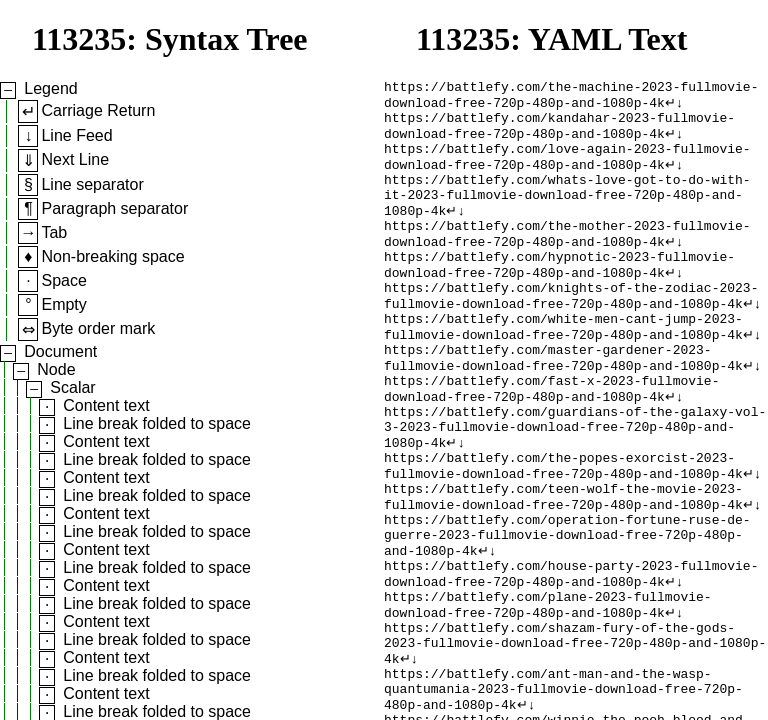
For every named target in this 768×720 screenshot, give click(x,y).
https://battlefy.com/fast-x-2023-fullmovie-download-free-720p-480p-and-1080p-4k (551, 440)
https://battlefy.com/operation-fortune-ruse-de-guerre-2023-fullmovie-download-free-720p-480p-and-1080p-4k (567, 611)
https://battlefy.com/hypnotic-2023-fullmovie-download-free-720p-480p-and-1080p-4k (559, 296)
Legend (50, 88)
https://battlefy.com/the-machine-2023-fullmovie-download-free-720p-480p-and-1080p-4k (571, 98)
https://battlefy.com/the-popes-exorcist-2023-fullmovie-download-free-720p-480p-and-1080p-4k (563, 530)
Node (56, 369)
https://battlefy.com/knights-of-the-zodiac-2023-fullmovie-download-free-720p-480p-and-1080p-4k (571, 332)
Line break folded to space (157, 423)
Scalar (72, 387)
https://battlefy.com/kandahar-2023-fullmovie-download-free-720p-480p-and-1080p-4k (559, 134)
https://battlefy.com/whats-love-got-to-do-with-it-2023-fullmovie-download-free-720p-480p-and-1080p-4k (567, 215)
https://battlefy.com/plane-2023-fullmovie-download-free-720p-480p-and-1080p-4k (548, 692)
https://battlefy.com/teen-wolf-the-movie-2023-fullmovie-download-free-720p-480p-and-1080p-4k (563, 566)
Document (60, 351)
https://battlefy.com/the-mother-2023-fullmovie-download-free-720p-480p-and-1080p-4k (567, 260)
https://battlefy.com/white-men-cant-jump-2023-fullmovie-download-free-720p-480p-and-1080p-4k (563, 368)
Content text (106, 405)
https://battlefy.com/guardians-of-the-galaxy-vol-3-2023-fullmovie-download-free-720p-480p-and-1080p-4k (575, 485)
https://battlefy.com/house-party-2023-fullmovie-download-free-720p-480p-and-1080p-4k (571, 656)
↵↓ (674, 107)
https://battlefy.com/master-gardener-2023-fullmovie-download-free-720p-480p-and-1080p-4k (563, 404)
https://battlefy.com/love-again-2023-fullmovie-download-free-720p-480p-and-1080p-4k (567, 170)
